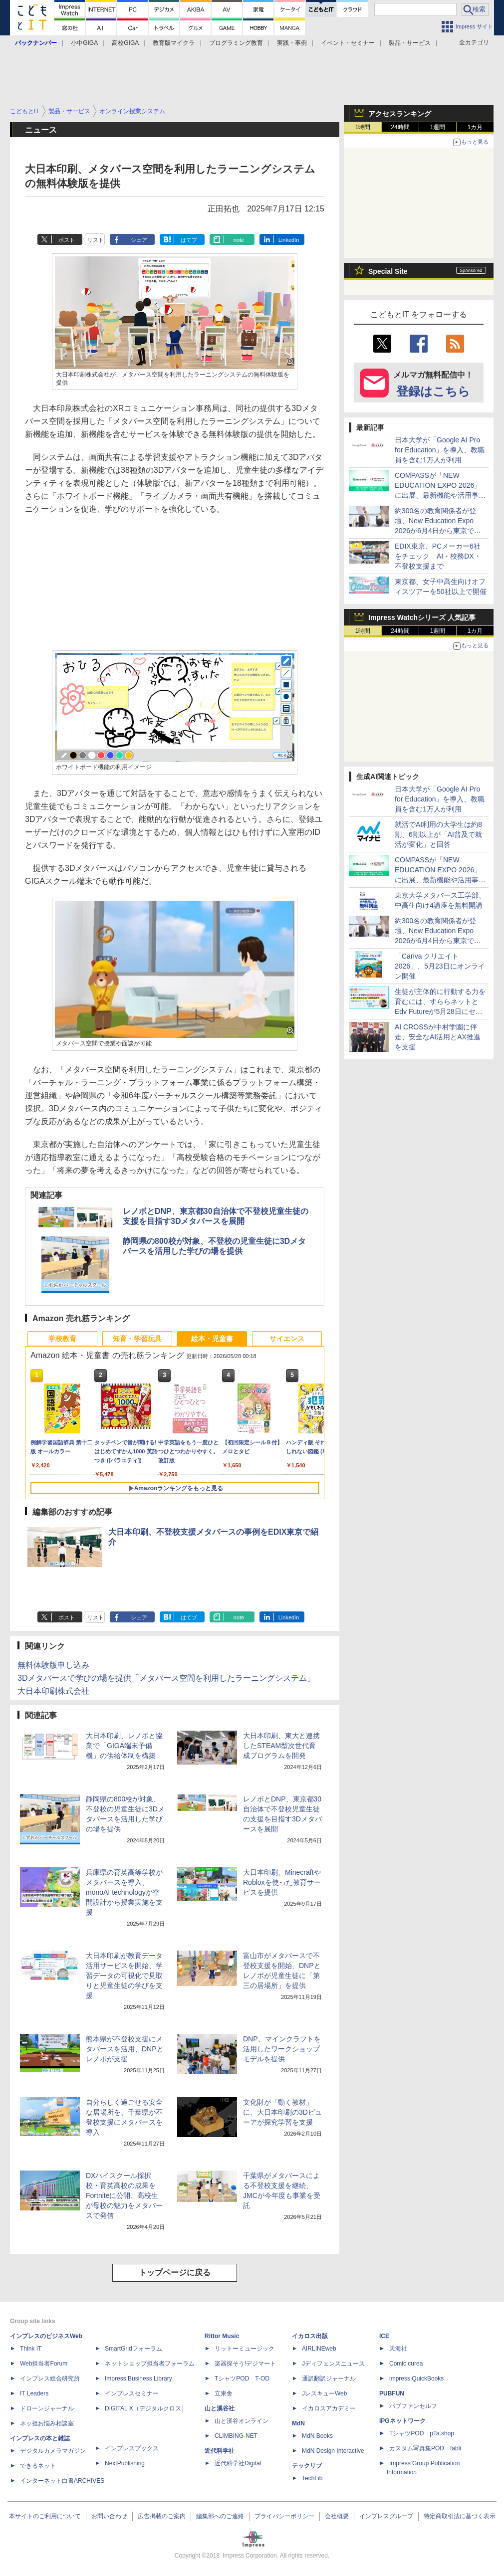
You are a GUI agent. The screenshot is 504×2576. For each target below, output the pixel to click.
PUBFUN (391, 2393)
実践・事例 (292, 42)
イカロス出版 (310, 2336)
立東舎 (224, 2393)
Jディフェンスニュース (333, 2363)
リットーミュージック (244, 2348)
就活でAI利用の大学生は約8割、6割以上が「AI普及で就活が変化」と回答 (438, 834)
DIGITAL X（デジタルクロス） (146, 2408)
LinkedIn (288, 240)
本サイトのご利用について (45, 2516)
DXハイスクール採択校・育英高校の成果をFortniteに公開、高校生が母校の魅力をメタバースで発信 (124, 2195)
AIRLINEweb (319, 2348)
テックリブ (307, 2465)
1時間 (363, 127)
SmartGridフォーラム (133, 2348)
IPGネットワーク (402, 2420)
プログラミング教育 (236, 42)
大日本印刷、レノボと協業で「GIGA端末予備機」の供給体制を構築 (124, 1746)
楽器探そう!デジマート (245, 2363)
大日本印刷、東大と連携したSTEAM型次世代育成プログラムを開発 (281, 1746)
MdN (298, 2423)
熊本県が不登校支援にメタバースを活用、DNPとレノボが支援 (125, 2049)
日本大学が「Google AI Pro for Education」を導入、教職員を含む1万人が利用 (440, 450)
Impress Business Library (138, 2378)
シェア (139, 240)
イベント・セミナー (348, 42)
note (239, 240)
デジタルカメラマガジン (53, 2450)
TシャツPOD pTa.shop (421, 2433)
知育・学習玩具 (137, 1339)
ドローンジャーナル (47, 2408)
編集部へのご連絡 (220, 2516)
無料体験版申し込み (53, 1665)
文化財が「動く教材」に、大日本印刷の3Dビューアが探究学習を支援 (282, 2112)
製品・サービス (410, 42)
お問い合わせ (109, 2516)
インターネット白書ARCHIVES (62, 2480)
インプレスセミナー (132, 2393)
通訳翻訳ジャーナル (329, 2378)
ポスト (66, 240)
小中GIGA (84, 42)
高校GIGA (125, 42)
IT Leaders (34, 2393)
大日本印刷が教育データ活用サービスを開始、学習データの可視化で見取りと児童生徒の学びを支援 (124, 1975)
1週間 (438, 127)
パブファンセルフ (413, 2405)
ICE (384, 2336)
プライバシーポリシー (284, 2516)
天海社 (398, 2348)
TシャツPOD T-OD (242, 2378)
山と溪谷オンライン (241, 2420)
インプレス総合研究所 (50, 2378)
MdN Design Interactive (333, 2450)
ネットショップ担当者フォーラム (150, 2363)
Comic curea (406, 2363)
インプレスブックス (132, 2448)
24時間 (400, 127)
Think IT (30, 2348)
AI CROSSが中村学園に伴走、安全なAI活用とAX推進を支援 (438, 1037)
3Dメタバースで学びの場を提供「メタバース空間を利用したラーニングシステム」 (166, 1678)
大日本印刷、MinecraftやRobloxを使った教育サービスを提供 (282, 1882)
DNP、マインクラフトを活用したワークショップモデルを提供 (282, 2049)
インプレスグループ (386, 2516)
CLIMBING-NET (236, 2435)
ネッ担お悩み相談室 (47, 2423)
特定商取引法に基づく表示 (460, 2516)
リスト (95, 240)
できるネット (38, 2465)
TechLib (312, 2478)
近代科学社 (220, 2450)
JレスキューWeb (324, 2393)
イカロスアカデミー (329, 2408)
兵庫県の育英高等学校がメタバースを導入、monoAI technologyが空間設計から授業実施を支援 (124, 1892)
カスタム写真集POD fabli (425, 2448)
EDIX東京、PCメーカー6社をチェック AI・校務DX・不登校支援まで (438, 556)
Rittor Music (222, 2336)
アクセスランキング (399, 114)
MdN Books (317, 2435)
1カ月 (475, 127)
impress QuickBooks (416, 2378)
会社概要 (337, 2516)
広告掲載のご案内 (162, 2516)
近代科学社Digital (238, 2463)
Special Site (388, 271)
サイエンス (286, 1339)
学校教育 (62, 1339)
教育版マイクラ (174, 42)
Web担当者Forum (43, 2363)
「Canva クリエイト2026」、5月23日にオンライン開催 (440, 966)
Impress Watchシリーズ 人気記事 (422, 617)
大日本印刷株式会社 (53, 1691)
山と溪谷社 (220, 2408)
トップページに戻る (175, 2272)
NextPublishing (125, 2463)
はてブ (189, 240)
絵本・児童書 (212, 1339)
